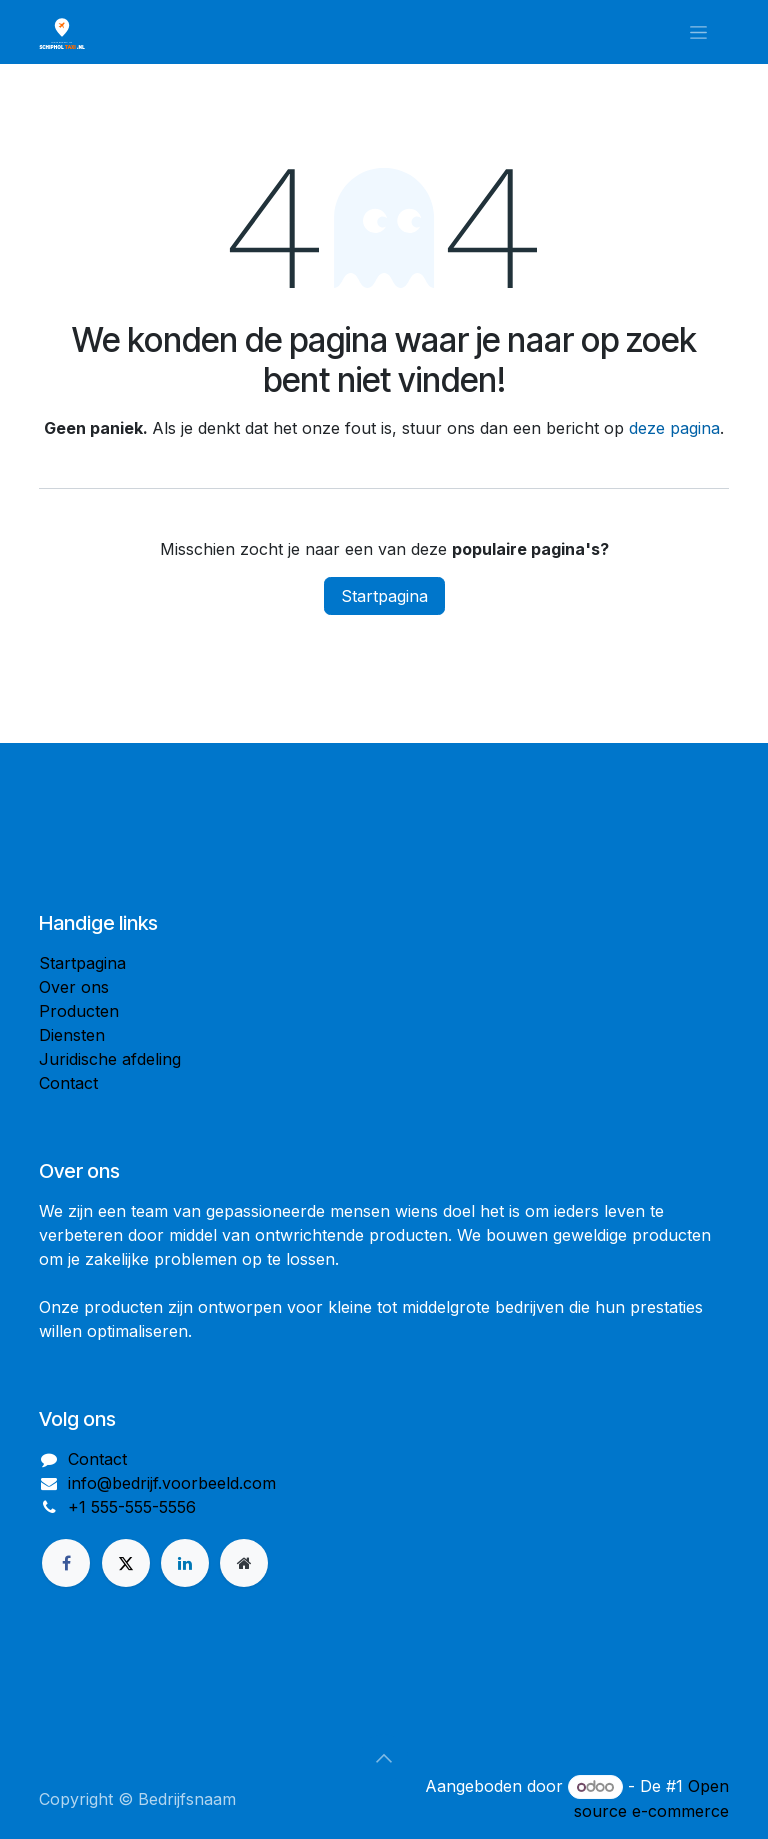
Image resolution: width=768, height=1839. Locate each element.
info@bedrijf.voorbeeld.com (172, 1483)
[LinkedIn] (185, 1563)
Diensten (72, 1035)
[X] (126, 1563)
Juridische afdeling (110, 1059)
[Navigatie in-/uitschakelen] (698, 32)
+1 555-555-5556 (132, 1507)
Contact (68, 1083)
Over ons (74, 987)
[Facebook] (66, 1563)
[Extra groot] (244, 1563)
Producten (79, 1011)
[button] (384, 1758)
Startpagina (384, 596)
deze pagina (674, 428)
